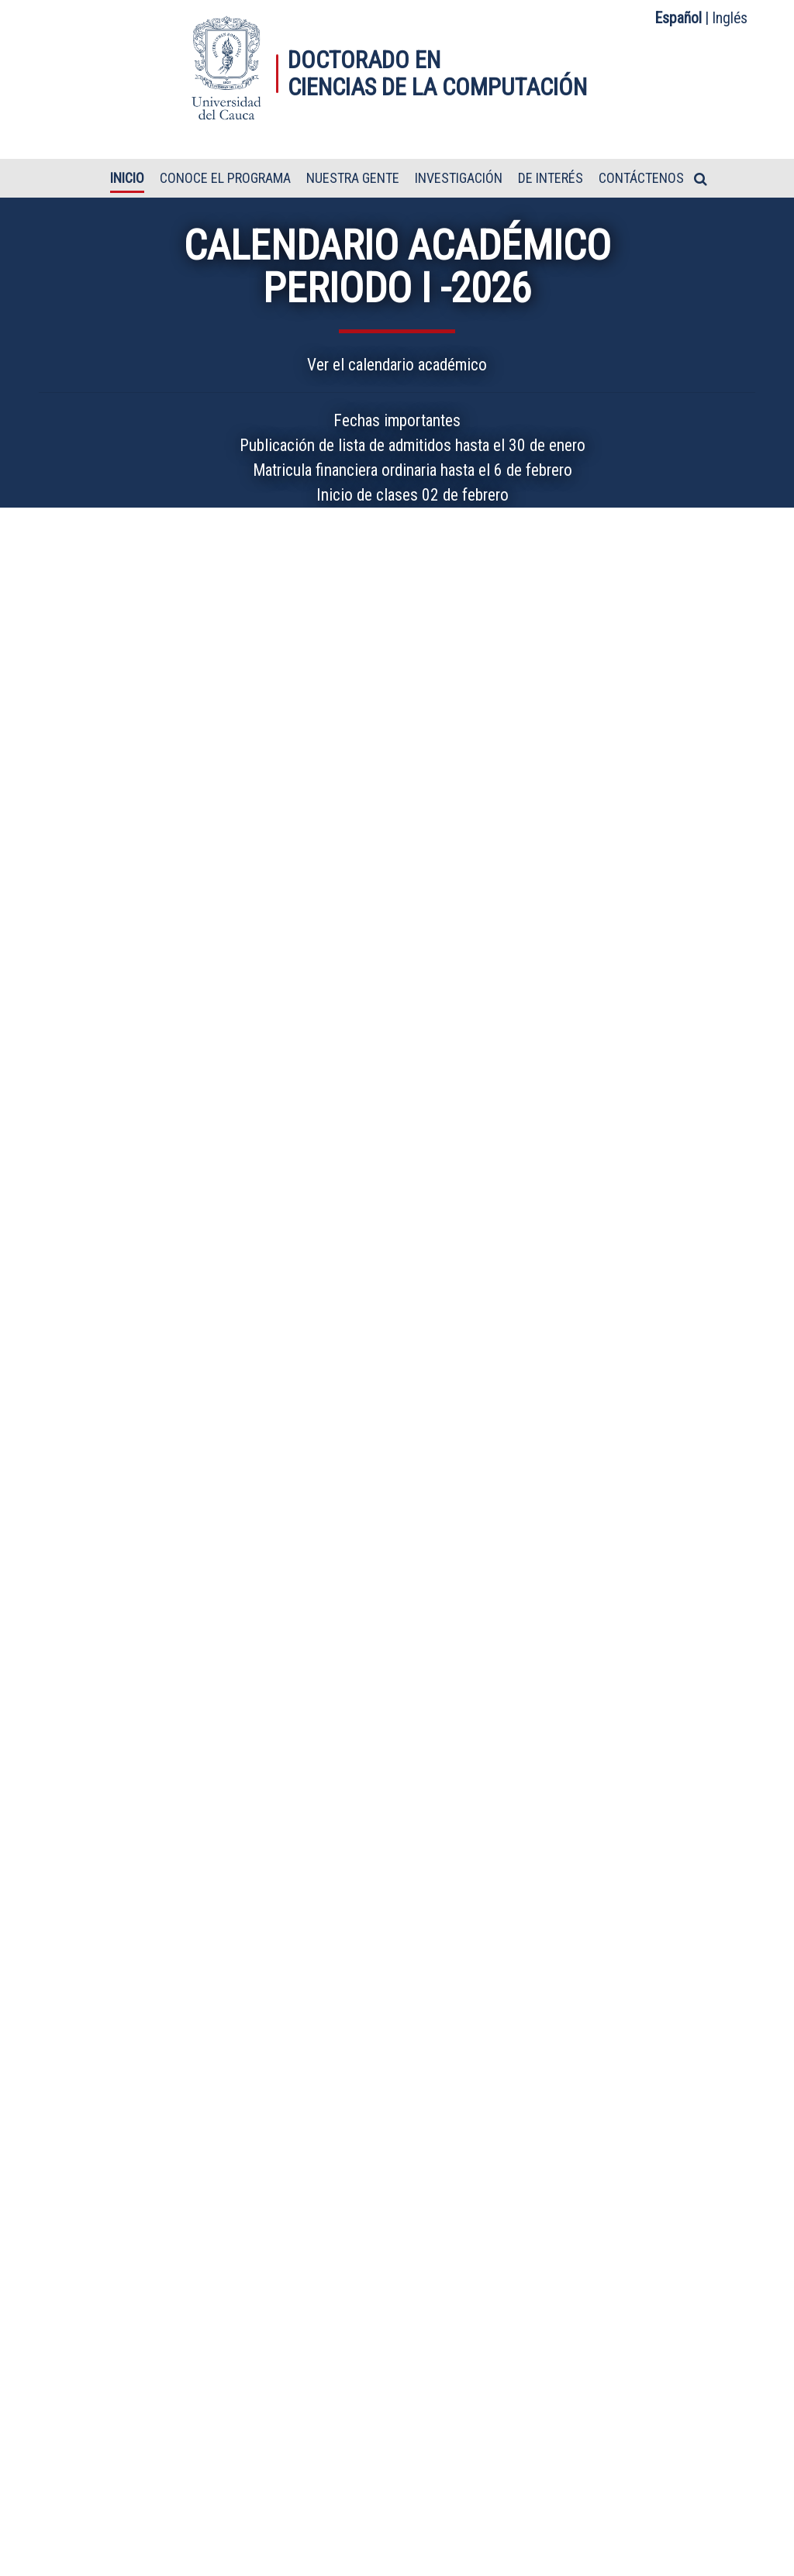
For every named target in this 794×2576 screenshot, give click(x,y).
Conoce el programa (225, 178)
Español (678, 18)
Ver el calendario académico (397, 364)
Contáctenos (641, 178)
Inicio (127, 178)
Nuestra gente (352, 178)
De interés (550, 178)
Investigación (458, 178)
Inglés (729, 18)
